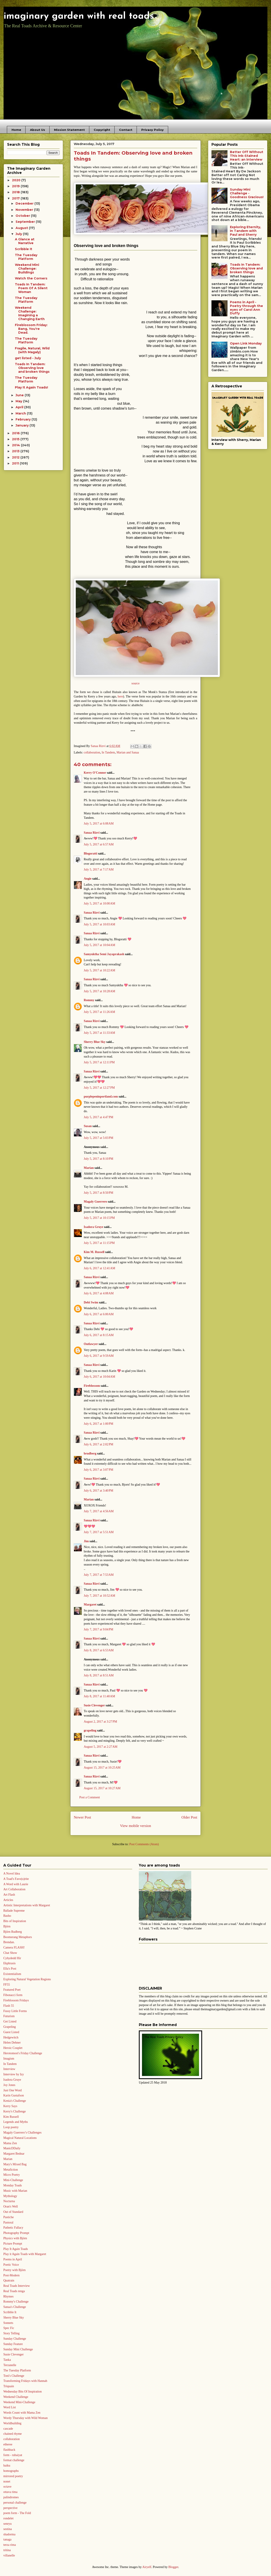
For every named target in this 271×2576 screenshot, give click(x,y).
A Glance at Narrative (24, 241)
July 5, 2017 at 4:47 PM (98, 1117)
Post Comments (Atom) (144, 1844)
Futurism (9, 2016)
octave (7, 2486)
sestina (7, 2529)
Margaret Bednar (13, 2153)
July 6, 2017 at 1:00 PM (98, 1423)
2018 (16, 192)
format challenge (13, 2460)
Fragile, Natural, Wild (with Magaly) (32, 350)
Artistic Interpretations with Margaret (26, 1905)
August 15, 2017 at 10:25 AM (102, 1767)
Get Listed (9, 2021)
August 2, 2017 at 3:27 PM (100, 1721)
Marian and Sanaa (127, 752)
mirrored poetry (13, 2476)
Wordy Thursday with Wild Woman (25, 2418)
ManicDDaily (11, 2148)
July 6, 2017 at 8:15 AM (99, 1335)
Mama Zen (10, 2143)
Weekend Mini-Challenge (19, 2402)
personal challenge (15, 2502)
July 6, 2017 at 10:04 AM (99, 1376)
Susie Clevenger (94, 1705)
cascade (8, 2428)
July (19, 234)
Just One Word (12, 2090)
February (24, 419)
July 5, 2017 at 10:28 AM (99, 991)
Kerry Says (10, 2106)
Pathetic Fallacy (13, 2227)
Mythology (10, 2196)
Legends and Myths (15, 2122)
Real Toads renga (14, 2291)
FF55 (6, 1984)
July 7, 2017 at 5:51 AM (99, 1532)
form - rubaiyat (12, 2455)
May (19, 401)
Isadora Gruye (93, 1227)
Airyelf (146, 2567)
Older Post (189, 1817)
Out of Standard (13, 2211)
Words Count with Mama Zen (21, 2412)
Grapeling (9, 2026)
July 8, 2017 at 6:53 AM (99, 1650)
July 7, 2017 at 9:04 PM (98, 1629)
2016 (16, 433)
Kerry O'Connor (95, 772)
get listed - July (28, 358)
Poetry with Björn (14, 2270)
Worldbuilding (12, 2423)
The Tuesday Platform (26, 257)
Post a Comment (89, 1797)
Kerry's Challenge (14, 2111)
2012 (16, 457)
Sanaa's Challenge (14, 2307)
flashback (9, 2449)
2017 (16, 198)
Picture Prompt (12, 2243)
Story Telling (11, 2333)
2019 (16, 186)
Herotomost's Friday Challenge (22, 2053)
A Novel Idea (11, 1873)
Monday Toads (12, 2185)
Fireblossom (92, 1385)
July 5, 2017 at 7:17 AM (99, 869)
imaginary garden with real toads (79, 16)
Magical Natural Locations (20, 2138)
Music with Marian (15, 2190)
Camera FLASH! (14, 1947)
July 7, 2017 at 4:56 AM (99, 1511)
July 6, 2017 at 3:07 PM (98, 1469)
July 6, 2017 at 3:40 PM (98, 1490)
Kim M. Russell (94, 1252)
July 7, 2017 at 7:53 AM (99, 1574)
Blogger (173, 2567)
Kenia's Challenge (14, 2100)
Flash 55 (8, 2005)
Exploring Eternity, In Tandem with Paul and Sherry (245, 231)
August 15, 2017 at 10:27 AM (102, 1788)
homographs (11, 2470)
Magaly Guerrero (95, 1201)
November (25, 210)
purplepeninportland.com (101, 1096)
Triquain (8, 2386)
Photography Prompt (16, 2233)
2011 (16, 463)
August (22, 228)
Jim (86, 1541)
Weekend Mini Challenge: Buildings (27, 268)
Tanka (7, 2359)
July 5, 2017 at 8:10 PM (98, 1158)
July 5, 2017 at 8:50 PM (98, 1192)
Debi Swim (91, 1302)
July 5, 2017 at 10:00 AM (99, 903)
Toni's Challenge (13, 2375)
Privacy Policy (152, 129)
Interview (9, 2069)
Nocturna (9, 2201)
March (21, 413)
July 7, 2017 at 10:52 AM (99, 1595)
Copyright (102, 129)
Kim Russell (11, 2116)
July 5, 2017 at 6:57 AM (99, 844)
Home (16, 129)
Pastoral (8, 2222)
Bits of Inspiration (14, 1921)
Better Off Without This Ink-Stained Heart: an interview (246, 155)
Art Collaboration (14, 1889)
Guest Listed (11, 2032)
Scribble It (23, 249)
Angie (88, 878)
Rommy (89, 1000)
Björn (6, 1926)
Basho (7, 1915)
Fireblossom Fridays (16, 2000)
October (23, 216)
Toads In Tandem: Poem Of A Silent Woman (31, 288)
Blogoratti (90, 853)
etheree (7, 2444)
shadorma (9, 2534)
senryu (7, 2523)
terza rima (9, 2544)
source (136, 683)
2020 (16, 180)
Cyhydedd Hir (12, 1958)
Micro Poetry (11, 2174)
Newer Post (82, 1817)
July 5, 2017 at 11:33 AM (99, 1032)
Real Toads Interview (16, 2285)
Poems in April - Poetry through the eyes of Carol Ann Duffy (246, 307)
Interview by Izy (13, 2074)
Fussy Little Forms (15, 2011)
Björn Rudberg (12, 1931)
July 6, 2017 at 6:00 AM (99, 1314)
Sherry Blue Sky (95, 1042)
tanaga (7, 2539)
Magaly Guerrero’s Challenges (22, 2132)
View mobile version (135, 1826)
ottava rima (10, 2492)
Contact (125, 129)
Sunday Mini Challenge (18, 2349)
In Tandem (108, 752)
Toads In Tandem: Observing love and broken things (32, 368)
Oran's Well (10, 2206)
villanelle (9, 2555)
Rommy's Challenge (15, 2301)
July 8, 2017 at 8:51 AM (99, 1675)
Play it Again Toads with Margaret (24, 2254)
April (20, 407)
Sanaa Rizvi (92, 832)
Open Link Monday (246, 343)
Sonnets (8, 2323)
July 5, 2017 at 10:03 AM (99, 924)
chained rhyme (12, 2433)
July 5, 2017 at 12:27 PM (99, 1087)
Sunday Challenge (14, 2338)
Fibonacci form (12, 1995)
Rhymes (8, 2296)
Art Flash (9, 1894)
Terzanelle (9, 2365)
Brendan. (9, 1942)
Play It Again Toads (15, 2249)
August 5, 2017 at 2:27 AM (100, 1746)
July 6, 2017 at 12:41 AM (99, 1268)
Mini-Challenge (13, 2180)
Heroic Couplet (12, 2048)
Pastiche (8, 2217)
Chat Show (10, 1952)
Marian (89, 1167)
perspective (10, 2508)
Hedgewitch (10, 2037)
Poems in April (12, 2259)
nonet (6, 2481)
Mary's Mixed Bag (14, 2164)
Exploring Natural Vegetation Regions (27, 1979)
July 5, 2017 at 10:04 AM (99, 945)
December (25, 203)
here (120, 696)
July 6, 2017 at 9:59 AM (99, 1355)
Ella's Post (9, 1968)
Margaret (90, 1604)
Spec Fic (8, 2328)
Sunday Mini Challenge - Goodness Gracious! (246, 193)
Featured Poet (11, 1989)
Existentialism (12, 1974)
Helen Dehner (12, 2042)
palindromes (11, 2497)
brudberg (90, 1453)
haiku (6, 2465)
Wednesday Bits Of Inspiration (22, 2391)
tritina (7, 2550)
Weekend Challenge (15, 2397)
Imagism (8, 2058)
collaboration (92, 752)
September (26, 222)
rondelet (8, 2518)
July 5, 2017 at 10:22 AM (99, 970)
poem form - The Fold (17, 2513)
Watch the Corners (31, 278)
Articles (8, 1900)
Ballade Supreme (14, 1910)
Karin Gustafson (13, 2095)
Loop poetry (11, 2127)
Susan (88, 1126)
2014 (16, 445)
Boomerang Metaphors (17, 1937)
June (20, 395)
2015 (16, 439)
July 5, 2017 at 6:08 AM (99, 823)
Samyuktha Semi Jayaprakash (104, 954)
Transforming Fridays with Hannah (25, 2381)
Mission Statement (69, 129)
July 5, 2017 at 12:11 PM (99, 1062)
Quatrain (8, 2280)
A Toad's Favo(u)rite (16, 1879)
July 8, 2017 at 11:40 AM (99, 1696)
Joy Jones (9, 2085)
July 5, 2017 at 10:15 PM (99, 1217)
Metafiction (10, 2169)
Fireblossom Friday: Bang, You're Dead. (31, 329)
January (23, 425)
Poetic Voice (11, 2264)
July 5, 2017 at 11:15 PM (99, 1243)
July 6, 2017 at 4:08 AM (99, 1293)
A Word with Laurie (15, 1884)
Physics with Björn (15, 2238)
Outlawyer (91, 1344)
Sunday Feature (13, 2344)
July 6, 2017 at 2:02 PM (98, 1444)
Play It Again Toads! (31, 387)
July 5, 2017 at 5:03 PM (98, 1138)
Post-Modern (11, 2275)
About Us (37, 129)
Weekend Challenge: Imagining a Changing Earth (30, 313)
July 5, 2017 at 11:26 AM (99, 1012)
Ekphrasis (9, 1963)
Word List (9, 2407)
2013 (16, 451)
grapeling (90, 1730)
